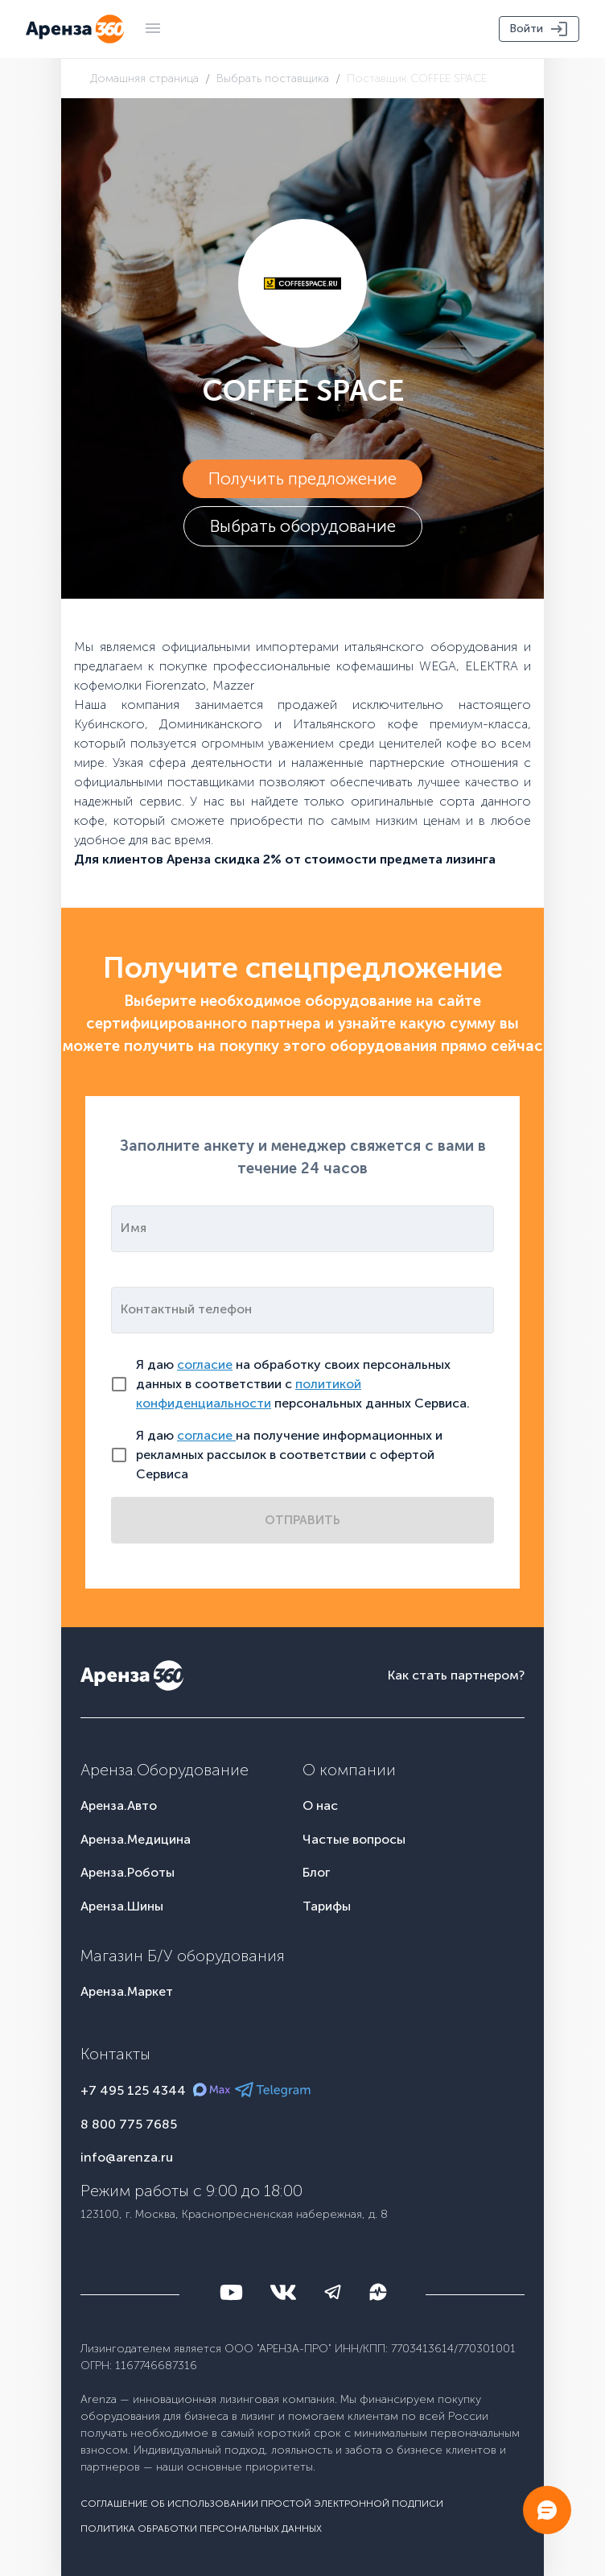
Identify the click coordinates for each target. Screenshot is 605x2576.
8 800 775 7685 (128, 2124)
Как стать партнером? (456, 1675)
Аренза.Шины (121, 1906)
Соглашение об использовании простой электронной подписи (261, 2503)
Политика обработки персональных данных (201, 2528)
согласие (205, 1364)
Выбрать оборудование (303, 526)
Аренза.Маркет (126, 1991)
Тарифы (326, 1906)
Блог (316, 1872)
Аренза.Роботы (127, 1872)
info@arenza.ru (126, 2157)
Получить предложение (302, 478)
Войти (539, 29)
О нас (320, 1805)
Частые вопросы (353, 1839)
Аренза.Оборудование (164, 1769)
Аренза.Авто (118, 1805)
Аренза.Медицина (135, 1839)
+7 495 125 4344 (133, 2090)
